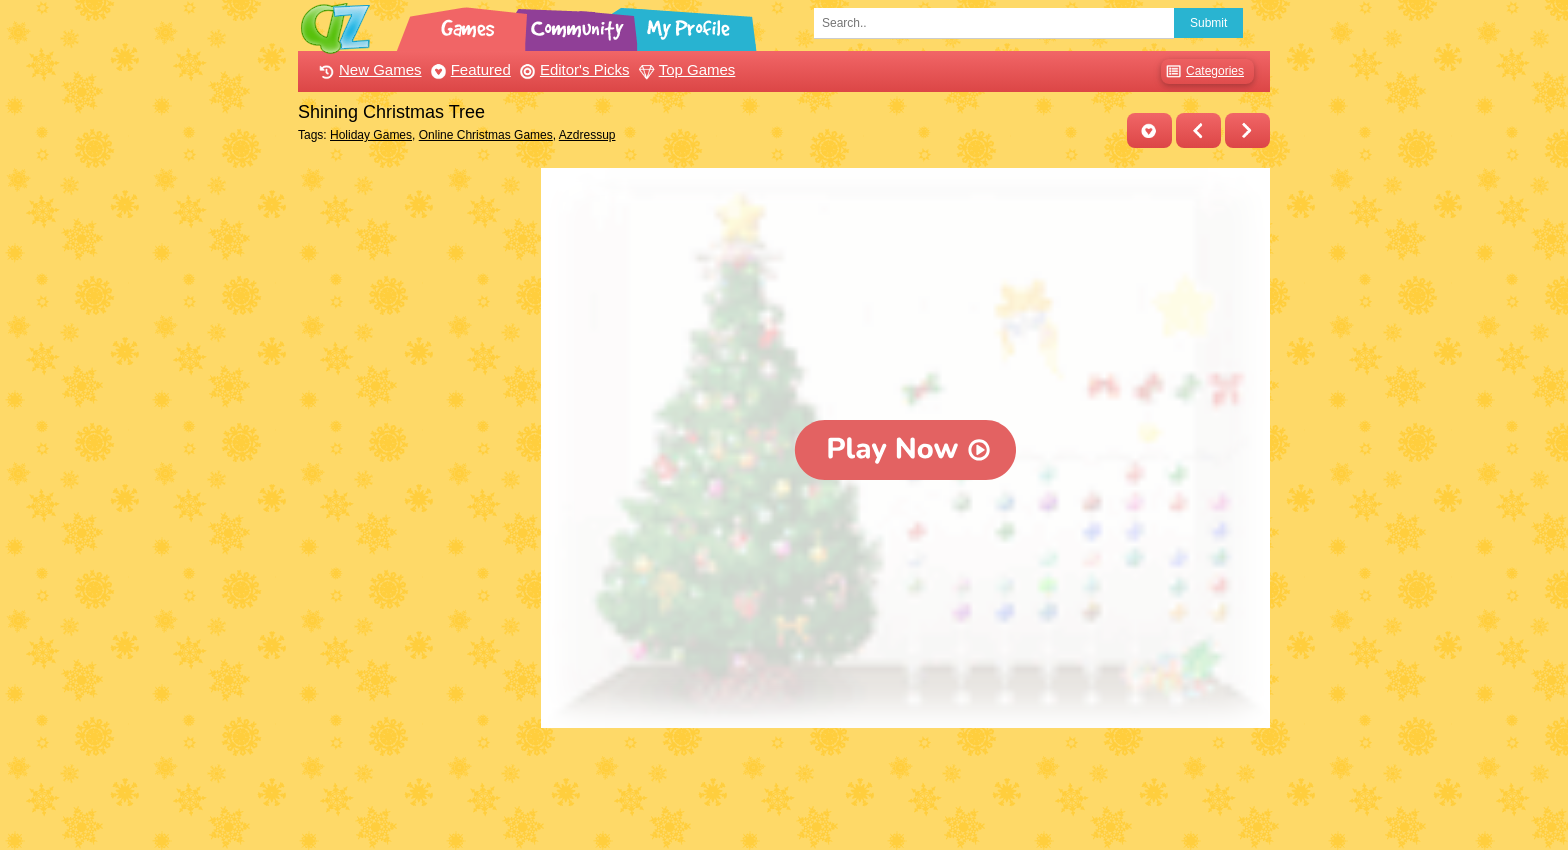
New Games (368, 69)
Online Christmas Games (486, 135)
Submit (1208, 23)
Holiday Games (371, 135)
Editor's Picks (572, 69)
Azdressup (587, 135)
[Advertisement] (414, 468)
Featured (468, 69)
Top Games (685, 69)
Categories (1202, 71)
